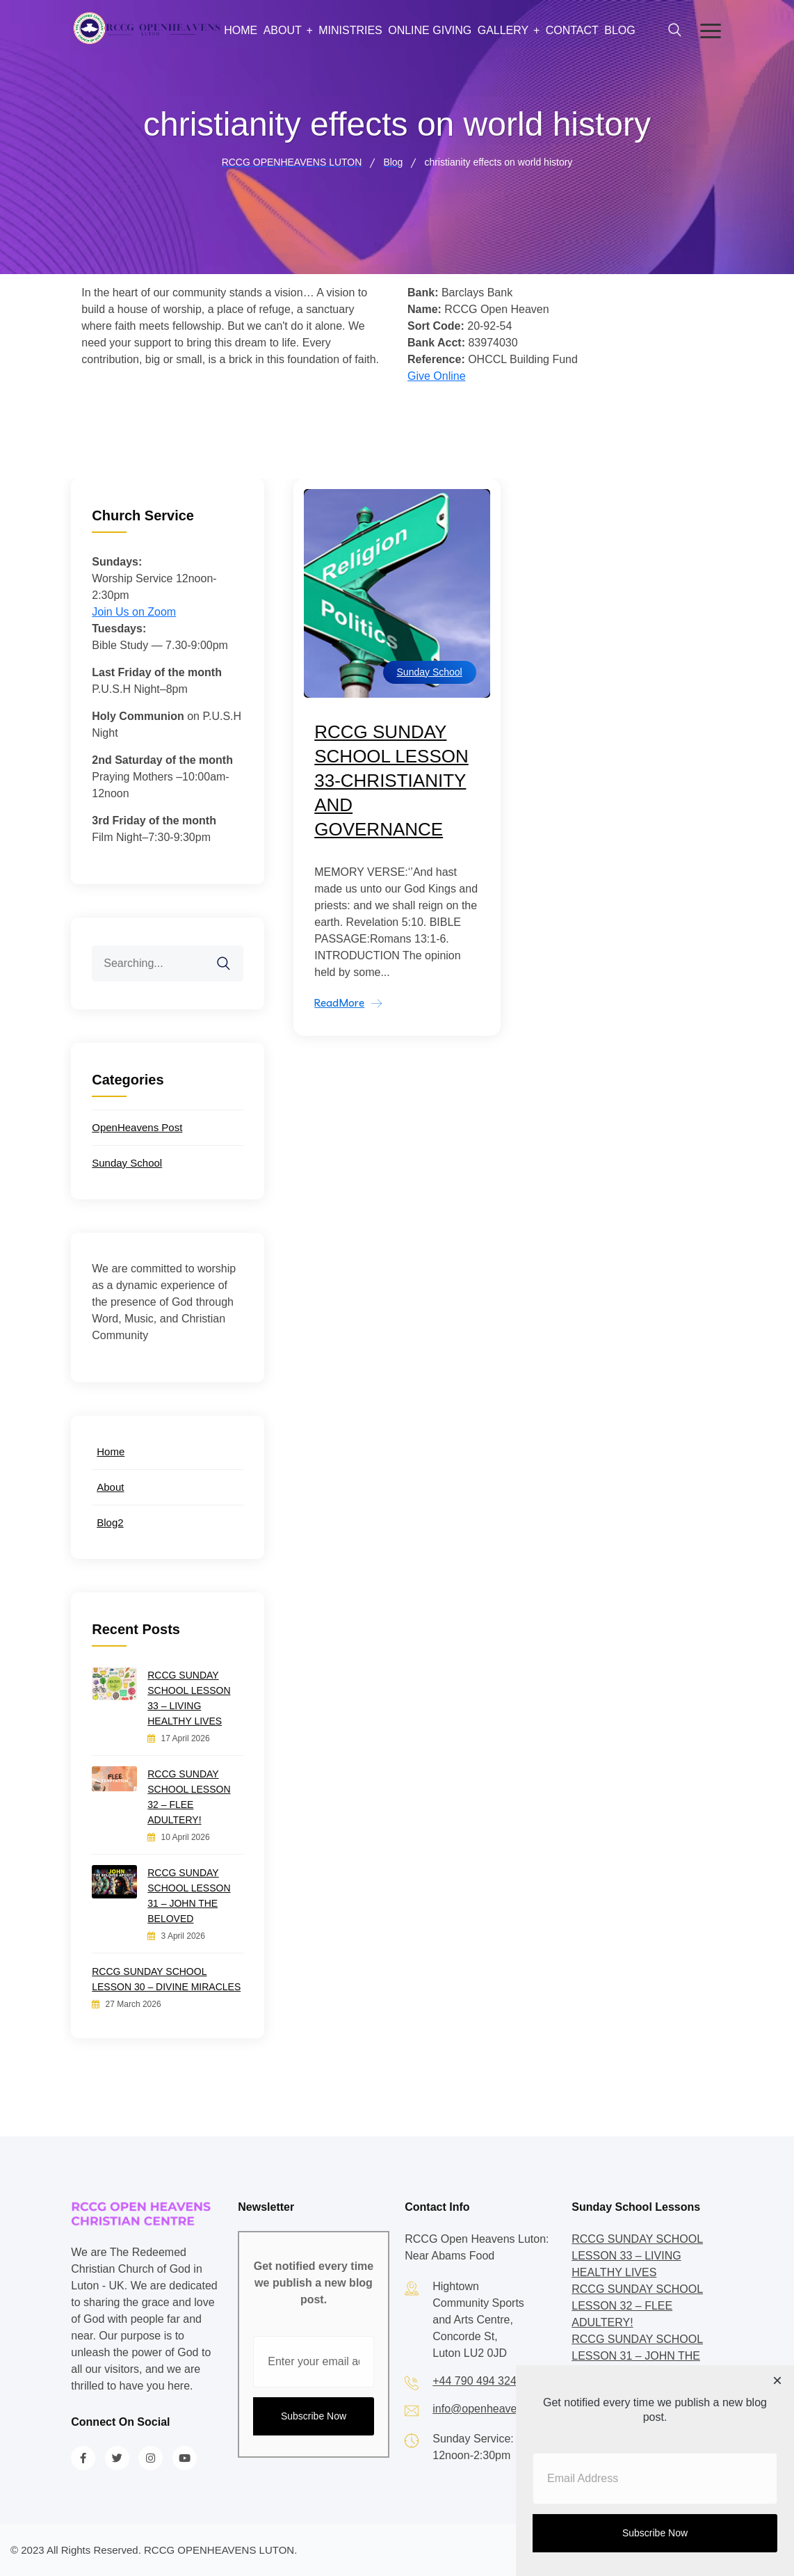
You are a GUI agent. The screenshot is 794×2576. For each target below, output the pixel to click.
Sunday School (429, 672)
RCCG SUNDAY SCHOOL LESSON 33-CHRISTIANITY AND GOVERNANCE (391, 780)
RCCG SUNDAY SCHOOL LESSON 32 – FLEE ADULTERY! (188, 1796)
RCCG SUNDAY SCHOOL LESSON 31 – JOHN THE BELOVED (188, 1895)
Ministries (350, 30)
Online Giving (429, 30)
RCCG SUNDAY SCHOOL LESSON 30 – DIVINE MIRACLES (166, 1979)
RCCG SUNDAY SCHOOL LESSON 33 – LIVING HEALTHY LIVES (188, 1698)
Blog (619, 30)
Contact (572, 30)
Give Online (436, 376)
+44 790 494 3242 (477, 2381)
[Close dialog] (777, 2381)
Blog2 (110, 1522)
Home (240, 30)
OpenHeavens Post (137, 1127)
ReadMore (339, 1002)
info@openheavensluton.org (502, 2409)
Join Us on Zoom (134, 612)
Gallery (503, 30)
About (283, 30)
